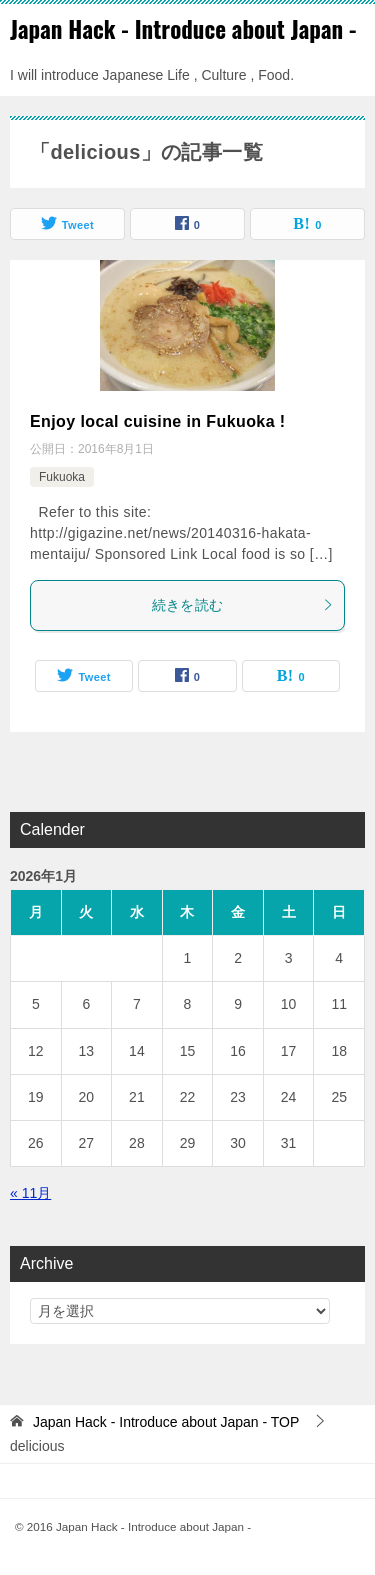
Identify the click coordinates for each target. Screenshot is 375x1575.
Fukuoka (62, 477)
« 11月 (30, 1193)
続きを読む (243, 605)
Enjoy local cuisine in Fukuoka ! (158, 421)
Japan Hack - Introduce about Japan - (183, 29)
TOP (166, 1422)
